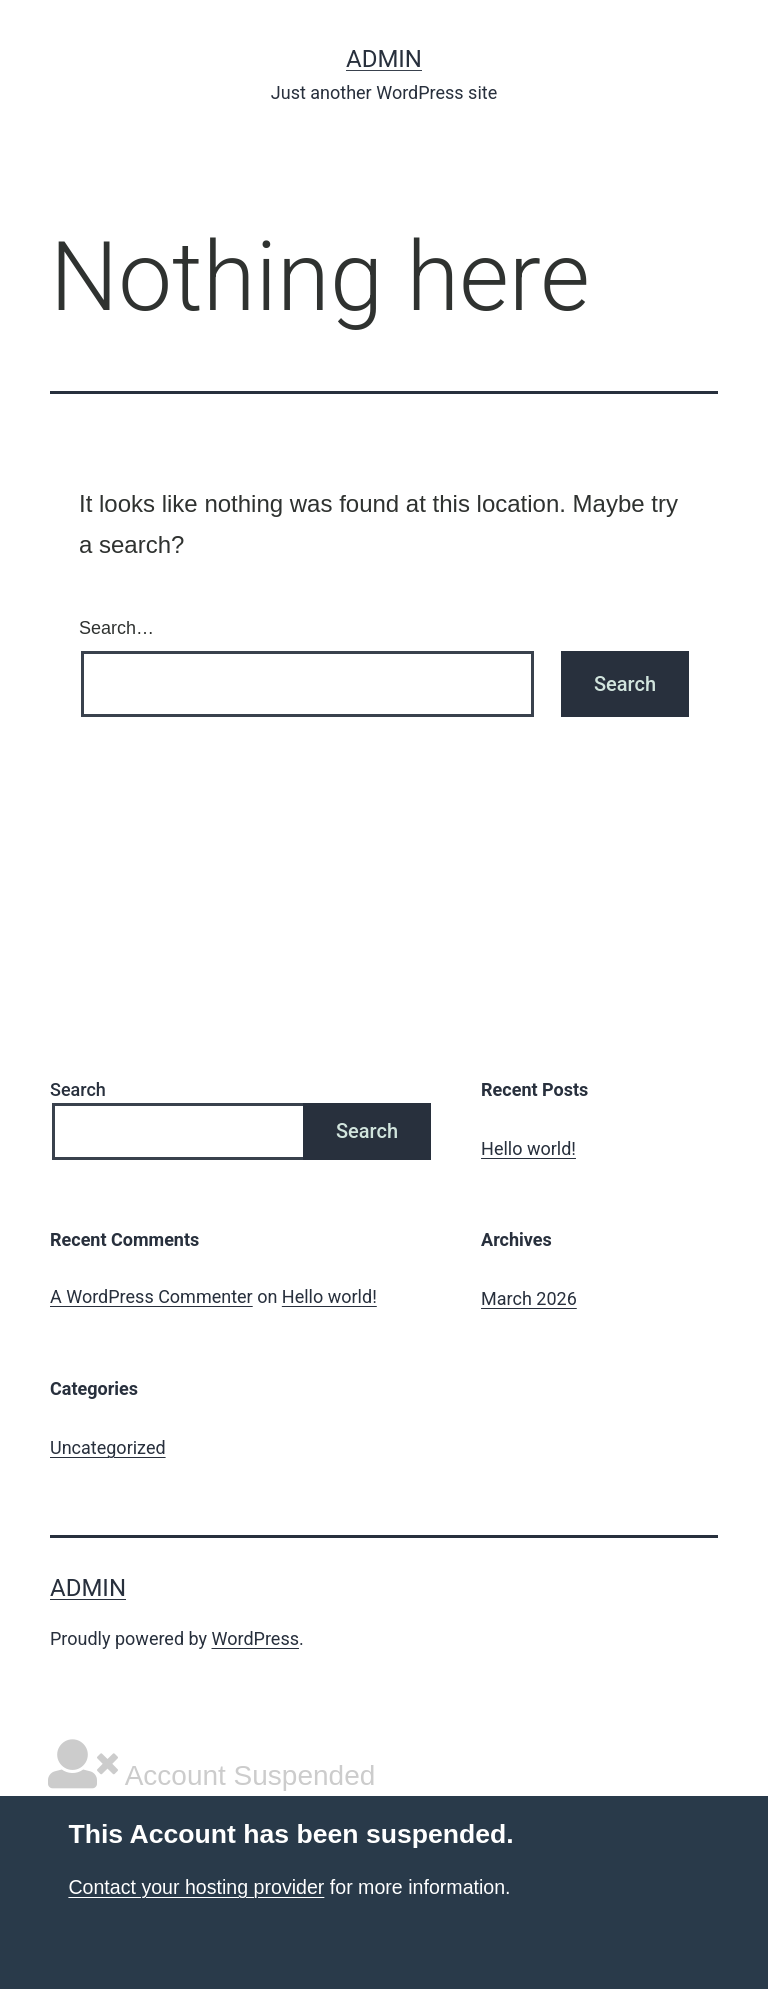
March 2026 (529, 1298)
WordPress (255, 1638)
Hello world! (528, 1148)
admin (384, 59)
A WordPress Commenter (151, 1296)
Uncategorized (108, 1447)
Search (78, 1089)
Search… (116, 628)
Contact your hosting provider (196, 1887)
